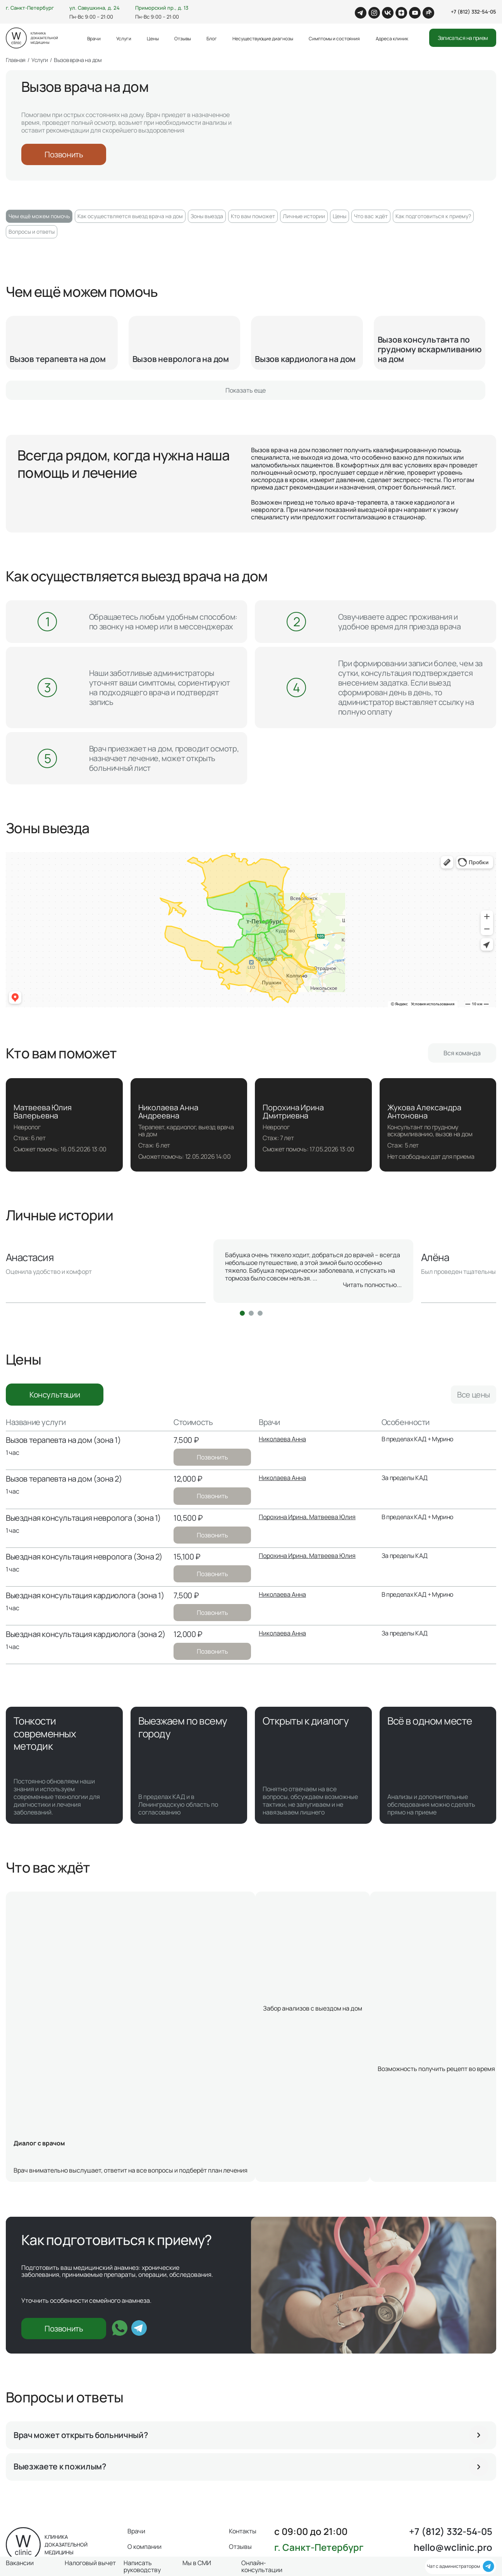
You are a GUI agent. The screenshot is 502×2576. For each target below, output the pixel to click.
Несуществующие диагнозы (262, 38)
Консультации (54, 1394)
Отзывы (182, 38)
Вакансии (360, 2514)
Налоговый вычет (90, 2563)
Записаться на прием (463, 37)
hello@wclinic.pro (453, 2430)
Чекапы (393, 2514)
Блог (211, 38)
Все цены (473, 1394)
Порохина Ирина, (284, 1517)
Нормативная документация (280, 2525)
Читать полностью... (372, 1284)
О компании (144, 2429)
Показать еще (245, 390)
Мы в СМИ (288, 2514)
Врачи (94, 38)
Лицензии (324, 2514)
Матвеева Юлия (332, 1517)
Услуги (123, 38)
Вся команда (462, 1053)
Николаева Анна (282, 1439)
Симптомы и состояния (334, 38)
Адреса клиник (392, 38)
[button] (242, 1313)
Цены (153, 38)
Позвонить (64, 154)
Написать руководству (142, 2566)
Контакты (242, 2413)
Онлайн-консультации (261, 2566)
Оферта (254, 2514)
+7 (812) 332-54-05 (473, 11)
